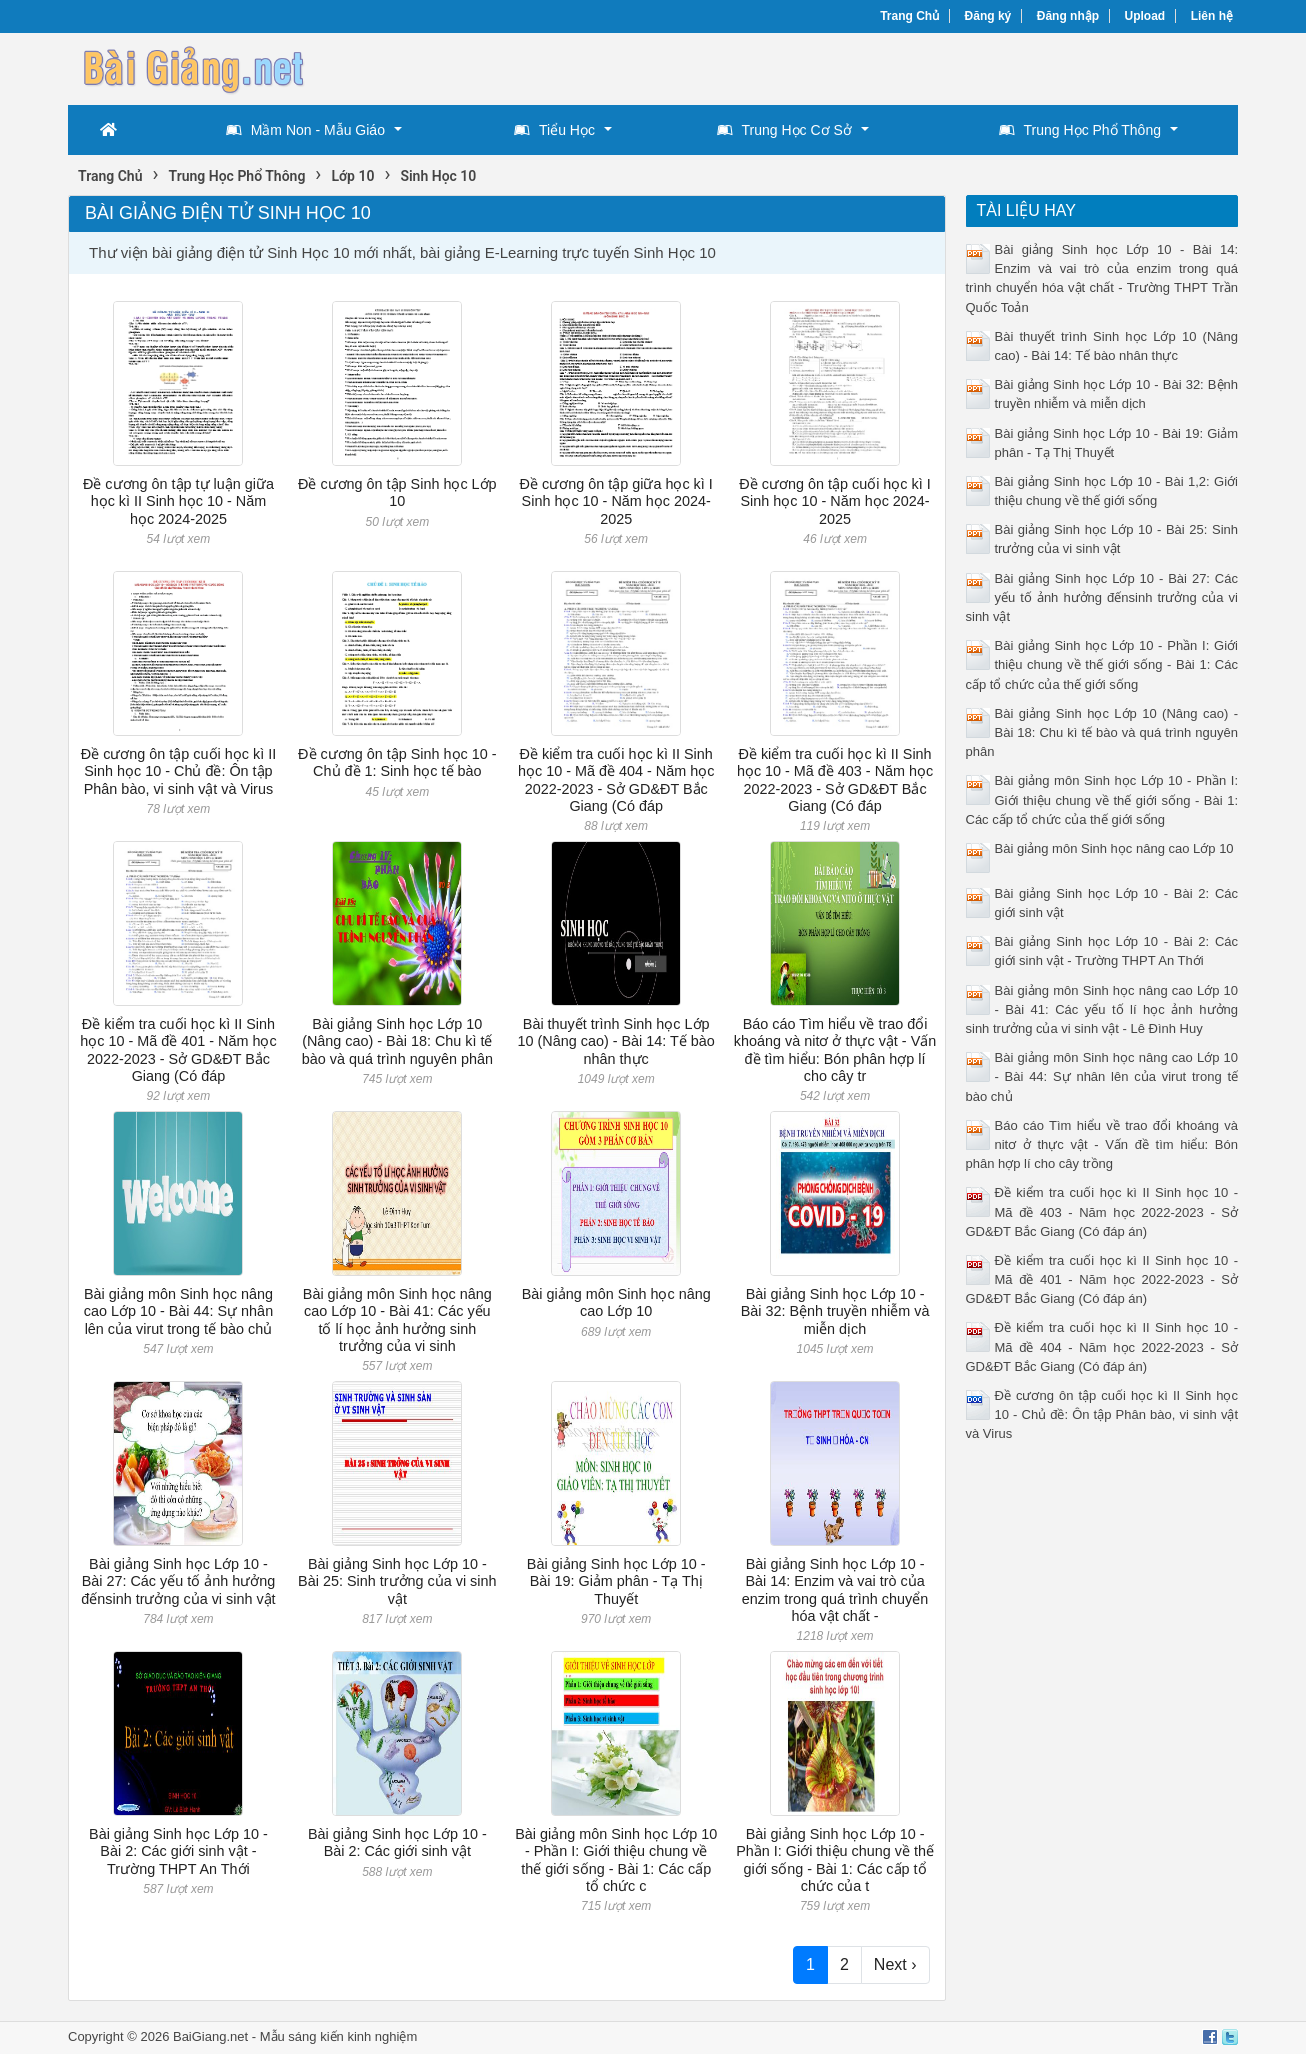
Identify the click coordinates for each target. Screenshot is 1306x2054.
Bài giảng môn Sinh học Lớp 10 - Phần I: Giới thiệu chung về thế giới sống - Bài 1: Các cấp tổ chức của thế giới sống (1102, 799)
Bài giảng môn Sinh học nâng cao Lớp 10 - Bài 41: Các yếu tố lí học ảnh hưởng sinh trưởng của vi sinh (397, 1320)
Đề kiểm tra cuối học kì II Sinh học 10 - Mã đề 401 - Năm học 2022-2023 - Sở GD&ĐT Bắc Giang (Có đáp (178, 1050)
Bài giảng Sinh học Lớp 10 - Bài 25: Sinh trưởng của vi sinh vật (397, 1581)
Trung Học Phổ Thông (1080, 130)
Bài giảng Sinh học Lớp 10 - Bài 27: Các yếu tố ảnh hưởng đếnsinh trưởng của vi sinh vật (178, 1581)
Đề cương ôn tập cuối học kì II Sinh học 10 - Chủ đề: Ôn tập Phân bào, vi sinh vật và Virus (178, 771)
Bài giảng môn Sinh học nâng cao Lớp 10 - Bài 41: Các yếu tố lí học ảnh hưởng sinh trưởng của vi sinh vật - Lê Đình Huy (1102, 1009)
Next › (895, 1964)
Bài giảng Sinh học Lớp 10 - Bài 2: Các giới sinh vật (397, 1842)
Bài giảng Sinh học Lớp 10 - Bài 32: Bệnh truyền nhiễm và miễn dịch (835, 1311)
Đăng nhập (1068, 16)
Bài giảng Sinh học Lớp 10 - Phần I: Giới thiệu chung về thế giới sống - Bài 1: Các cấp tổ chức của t (835, 1860)
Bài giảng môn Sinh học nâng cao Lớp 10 (616, 1302)
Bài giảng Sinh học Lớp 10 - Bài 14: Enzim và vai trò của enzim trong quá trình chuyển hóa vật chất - (835, 1590)
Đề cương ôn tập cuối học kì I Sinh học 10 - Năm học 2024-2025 (834, 501)
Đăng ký (988, 16)
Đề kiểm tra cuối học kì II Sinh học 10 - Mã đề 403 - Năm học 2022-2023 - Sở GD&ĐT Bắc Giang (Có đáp (835, 780)
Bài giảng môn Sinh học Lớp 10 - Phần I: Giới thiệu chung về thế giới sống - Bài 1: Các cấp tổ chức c (616, 1860)
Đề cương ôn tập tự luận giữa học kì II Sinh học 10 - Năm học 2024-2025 (178, 501)
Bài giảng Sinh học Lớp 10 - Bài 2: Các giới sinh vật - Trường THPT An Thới (178, 1851)
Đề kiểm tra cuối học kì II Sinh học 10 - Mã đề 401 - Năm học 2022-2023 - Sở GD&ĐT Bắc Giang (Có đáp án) (1102, 1279)
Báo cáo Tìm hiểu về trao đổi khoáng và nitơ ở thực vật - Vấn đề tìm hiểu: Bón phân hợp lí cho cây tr (835, 1050)
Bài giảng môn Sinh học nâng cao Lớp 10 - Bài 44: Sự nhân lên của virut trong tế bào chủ (178, 1311)
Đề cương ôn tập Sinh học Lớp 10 (397, 492)
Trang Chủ (909, 16)
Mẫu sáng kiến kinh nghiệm (339, 2036)
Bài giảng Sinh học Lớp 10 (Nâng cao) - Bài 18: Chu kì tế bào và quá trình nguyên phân (397, 1041)
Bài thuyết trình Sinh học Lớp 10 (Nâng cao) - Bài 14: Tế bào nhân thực (616, 1041)
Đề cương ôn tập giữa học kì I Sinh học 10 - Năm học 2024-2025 (616, 501)
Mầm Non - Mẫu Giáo (305, 130)
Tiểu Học (554, 130)
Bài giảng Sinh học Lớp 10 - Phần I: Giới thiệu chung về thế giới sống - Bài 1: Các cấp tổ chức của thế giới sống (1102, 664)
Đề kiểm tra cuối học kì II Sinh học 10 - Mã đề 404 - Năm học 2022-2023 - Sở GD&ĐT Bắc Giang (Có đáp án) (1102, 1346)
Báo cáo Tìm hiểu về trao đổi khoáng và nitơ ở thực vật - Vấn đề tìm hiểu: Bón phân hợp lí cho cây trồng (1102, 1144)
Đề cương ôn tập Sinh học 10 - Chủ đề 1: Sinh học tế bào (397, 762)
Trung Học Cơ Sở (784, 130)
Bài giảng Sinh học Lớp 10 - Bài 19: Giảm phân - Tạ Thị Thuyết (616, 1581)
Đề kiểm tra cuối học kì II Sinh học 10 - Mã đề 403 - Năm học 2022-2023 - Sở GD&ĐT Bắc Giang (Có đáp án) (1102, 1211)
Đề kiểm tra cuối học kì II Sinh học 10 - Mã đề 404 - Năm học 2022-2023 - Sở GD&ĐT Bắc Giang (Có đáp (616, 780)
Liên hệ (1212, 16)
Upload (1145, 16)
